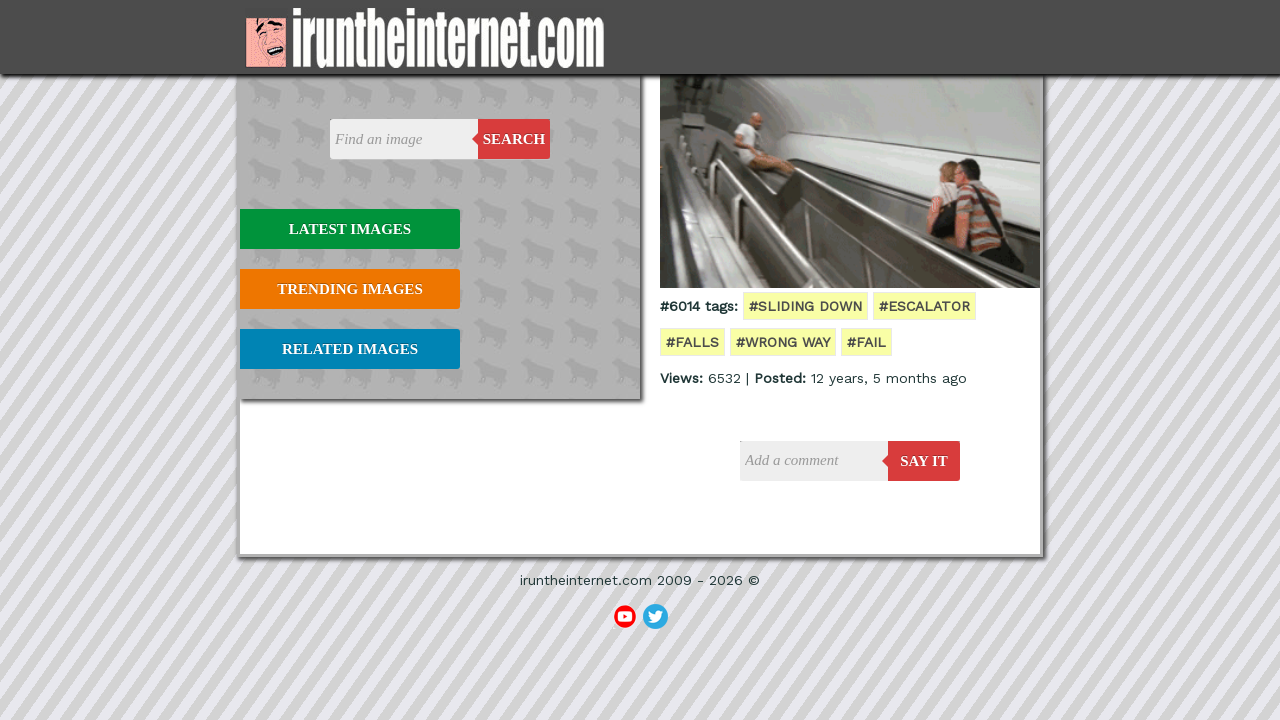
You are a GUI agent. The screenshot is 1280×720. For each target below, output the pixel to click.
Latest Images (350, 229)
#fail (866, 342)
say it (924, 461)
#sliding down (805, 306)
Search (514, 139)
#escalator (924, 306)
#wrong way (783, 342)
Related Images (350, 349)
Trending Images (349, 289)
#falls (692, 342)
